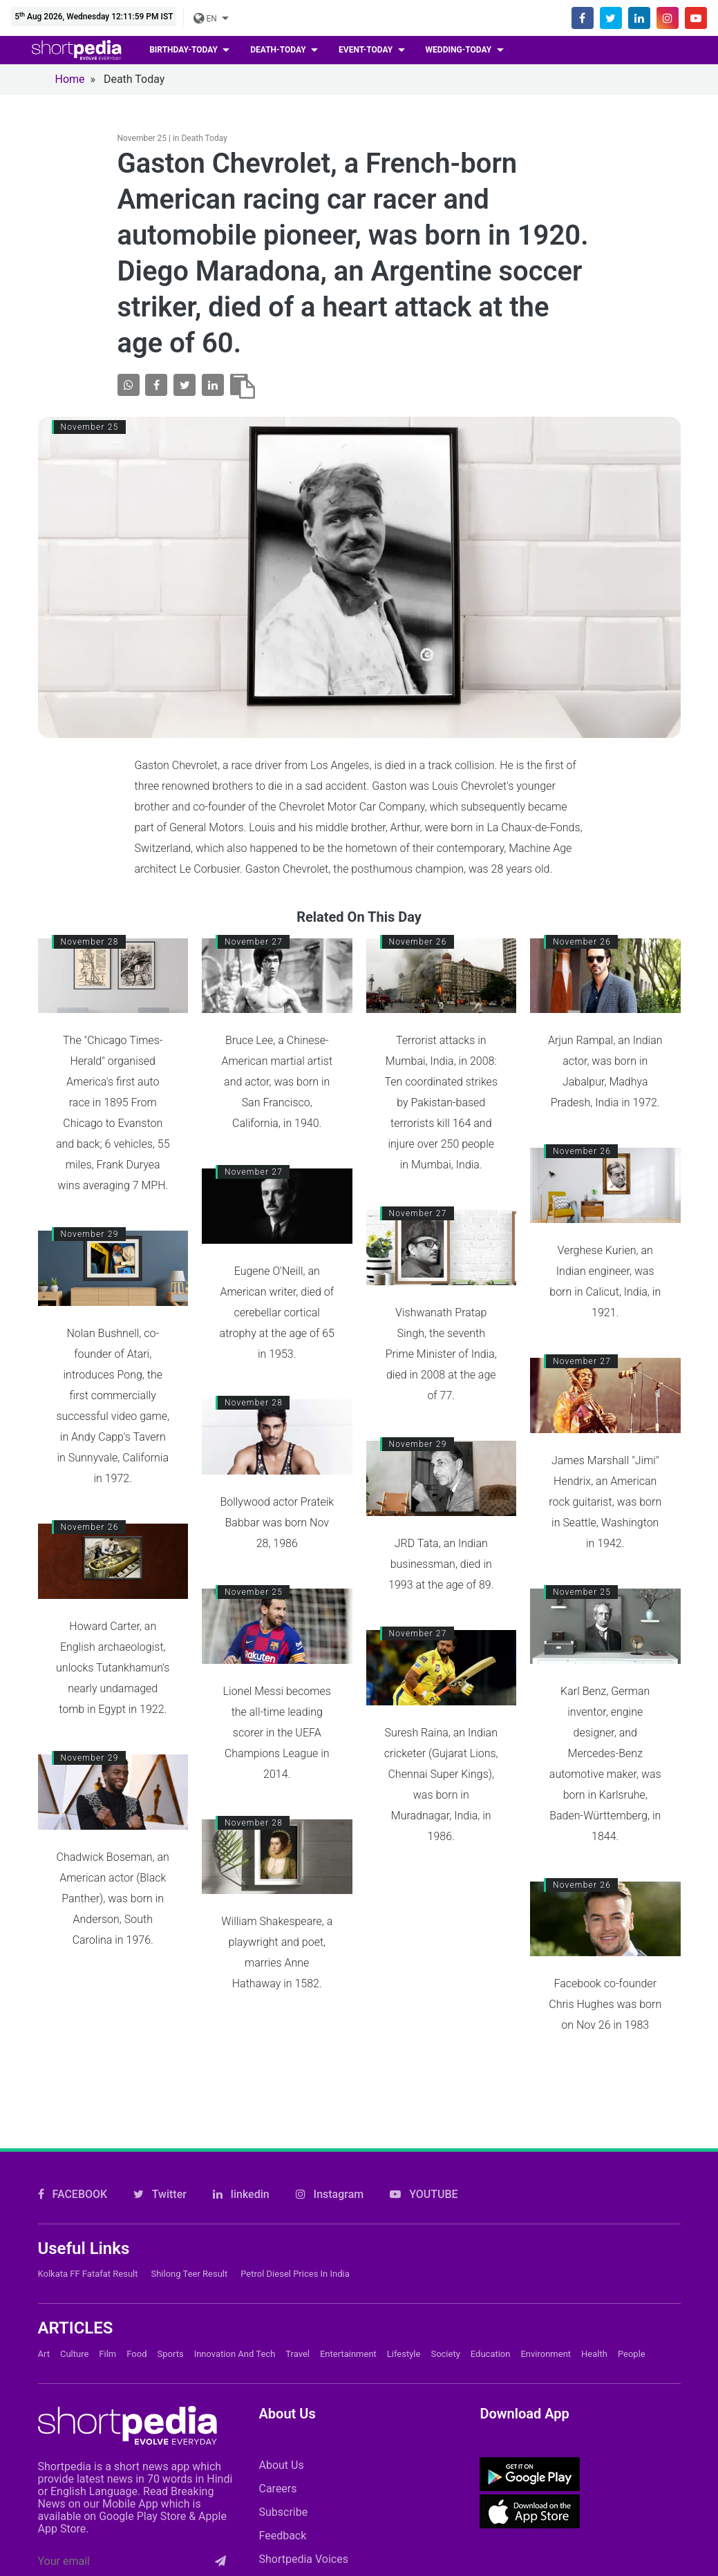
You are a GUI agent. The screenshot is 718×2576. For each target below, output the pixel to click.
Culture (74, 2222)
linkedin (241, 2063)
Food (136, 2222)
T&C (660, 2527)
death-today (279, 50)
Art (44, 2222)
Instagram (330, 2063)
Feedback (282, 2404)
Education (491, 2222)
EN (205, 18)
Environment (545, 2222)
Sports (171, 2222)
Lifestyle (404, 2222)
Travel (297, 2222)
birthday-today (184, 50)
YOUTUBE (423, 2063)
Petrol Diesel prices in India (295, 2143)
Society (445, 2222)
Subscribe (283, 2380)
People (631, 2222)
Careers (277, 2357)
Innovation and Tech (235, 2222)
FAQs (495, 2527)
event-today (367, 50)
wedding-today (460, 50)
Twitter (160, 2063)
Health (594, 2222)
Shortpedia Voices (303, 2427)
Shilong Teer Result (189, 2143)
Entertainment (348, 2222)
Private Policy (578, 2527)
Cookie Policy (412, 2527)
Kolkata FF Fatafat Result (88, 2143)
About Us (280, 2333)
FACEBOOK (73, 2063)
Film (107, 2222)
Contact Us (314, 2527)
